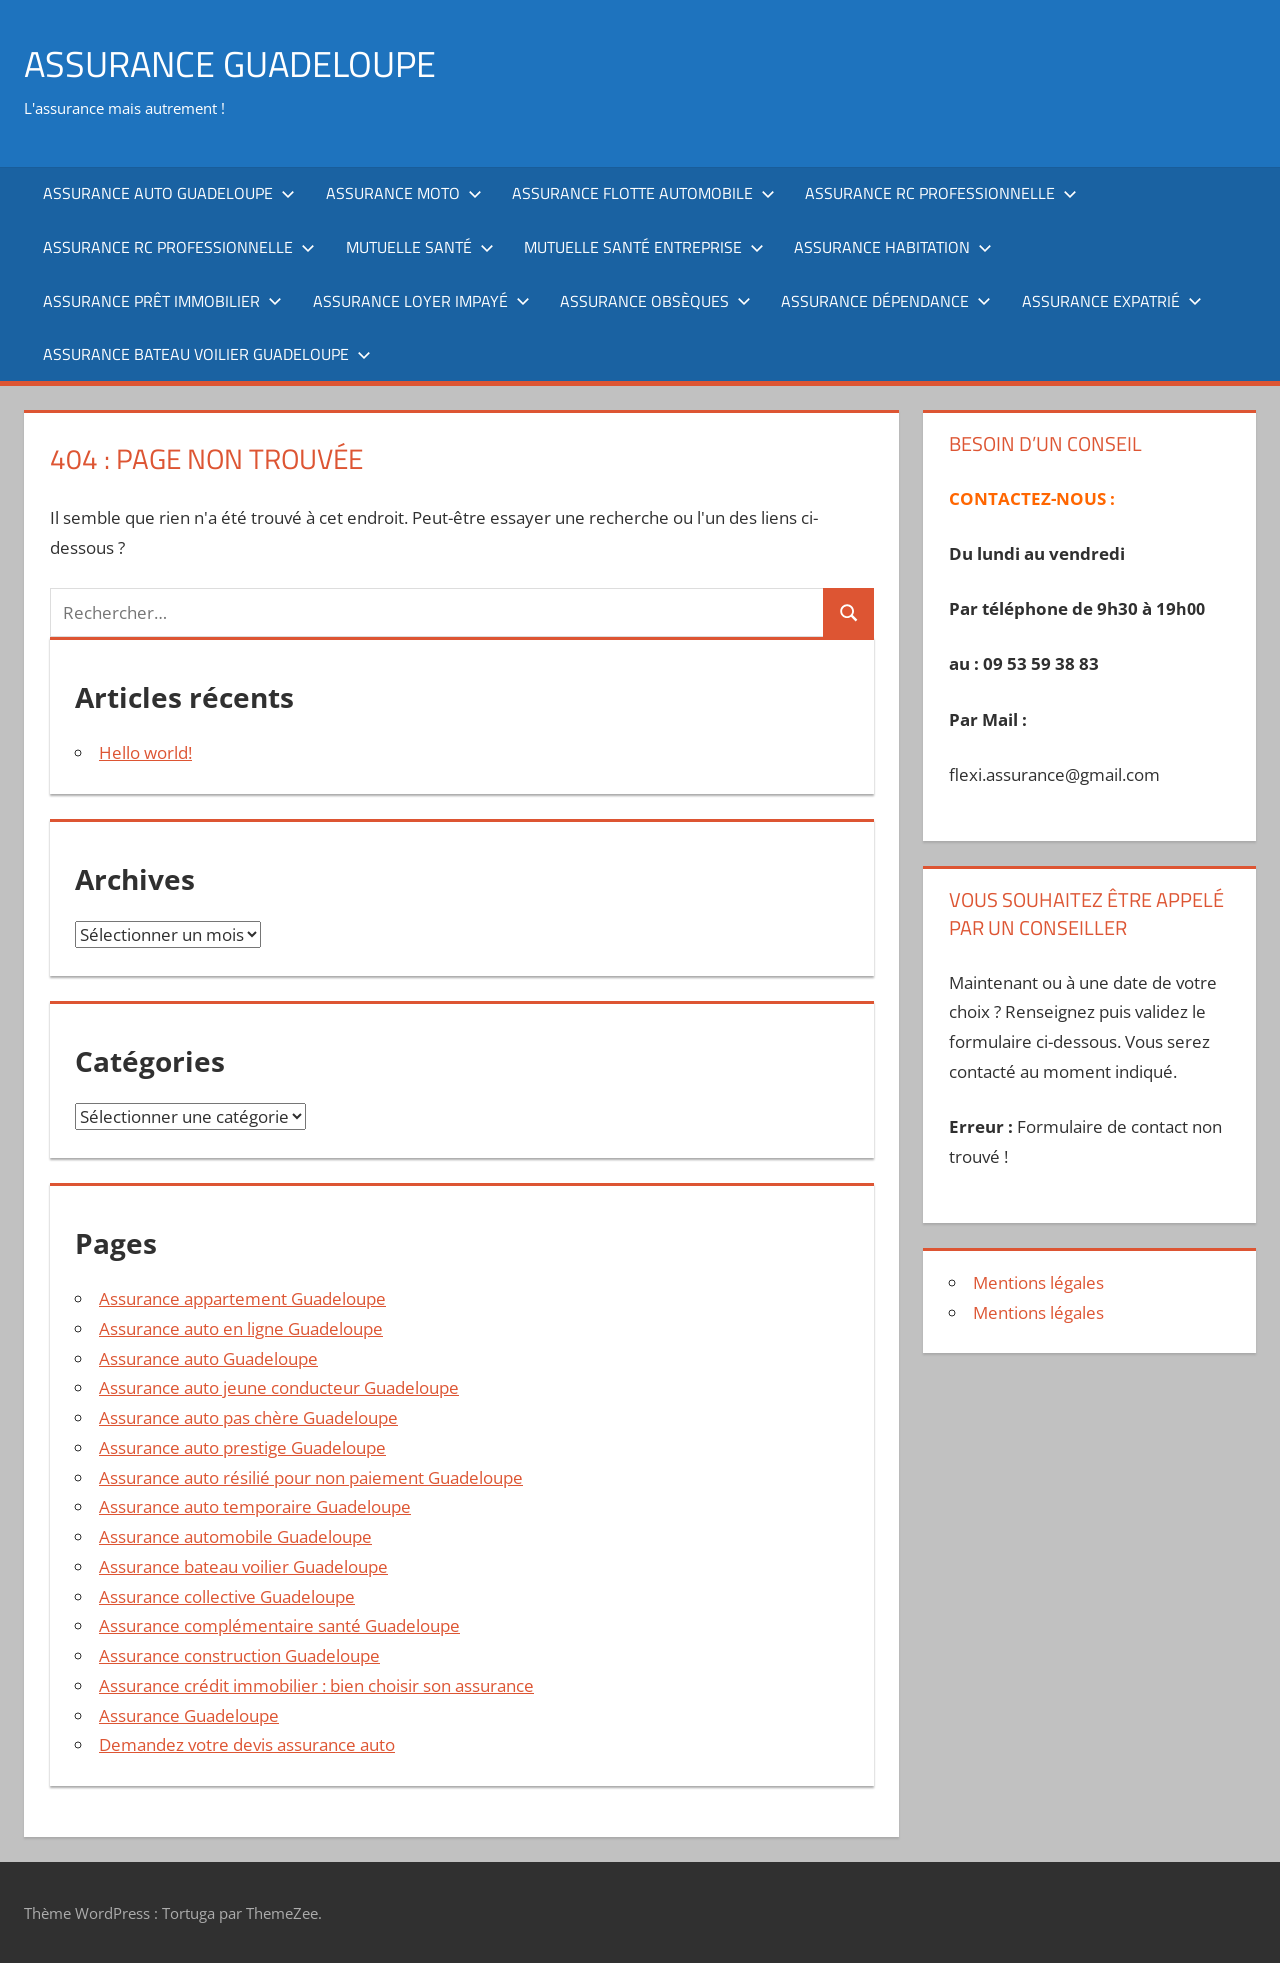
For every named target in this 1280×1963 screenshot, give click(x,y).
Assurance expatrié (1112, 301)
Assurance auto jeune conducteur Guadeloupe (279, 1387)
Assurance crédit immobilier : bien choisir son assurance (316, 1685)
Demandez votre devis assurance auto (247, 1744)
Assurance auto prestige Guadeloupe (242, 1447)
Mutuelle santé (420, 247)
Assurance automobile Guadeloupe (235, 1536)
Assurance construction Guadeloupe (239, 1655)
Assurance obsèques (655, 301)
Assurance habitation (893, 247)
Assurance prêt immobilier (162, 301)
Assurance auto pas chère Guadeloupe (248, 1417)
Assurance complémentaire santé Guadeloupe (279, 1625)
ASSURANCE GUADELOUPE (230, 63)
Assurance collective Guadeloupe (227, 1596)
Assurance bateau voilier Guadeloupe (207, 354)
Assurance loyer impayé (421, 301)
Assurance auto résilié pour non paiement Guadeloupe (311, 1477)
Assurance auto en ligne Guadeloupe (241, 1328)
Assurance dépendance (886, 301)
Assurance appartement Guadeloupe (242, 1298)
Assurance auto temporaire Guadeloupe (255, 1506)
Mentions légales (1038, 1282)
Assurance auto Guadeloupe (169, 193)
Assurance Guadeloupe (189, 1715)
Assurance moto (404, 193)
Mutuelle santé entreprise (644, 247)
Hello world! (145, 752)
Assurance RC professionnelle (941, 193)
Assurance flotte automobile (643, 193)
